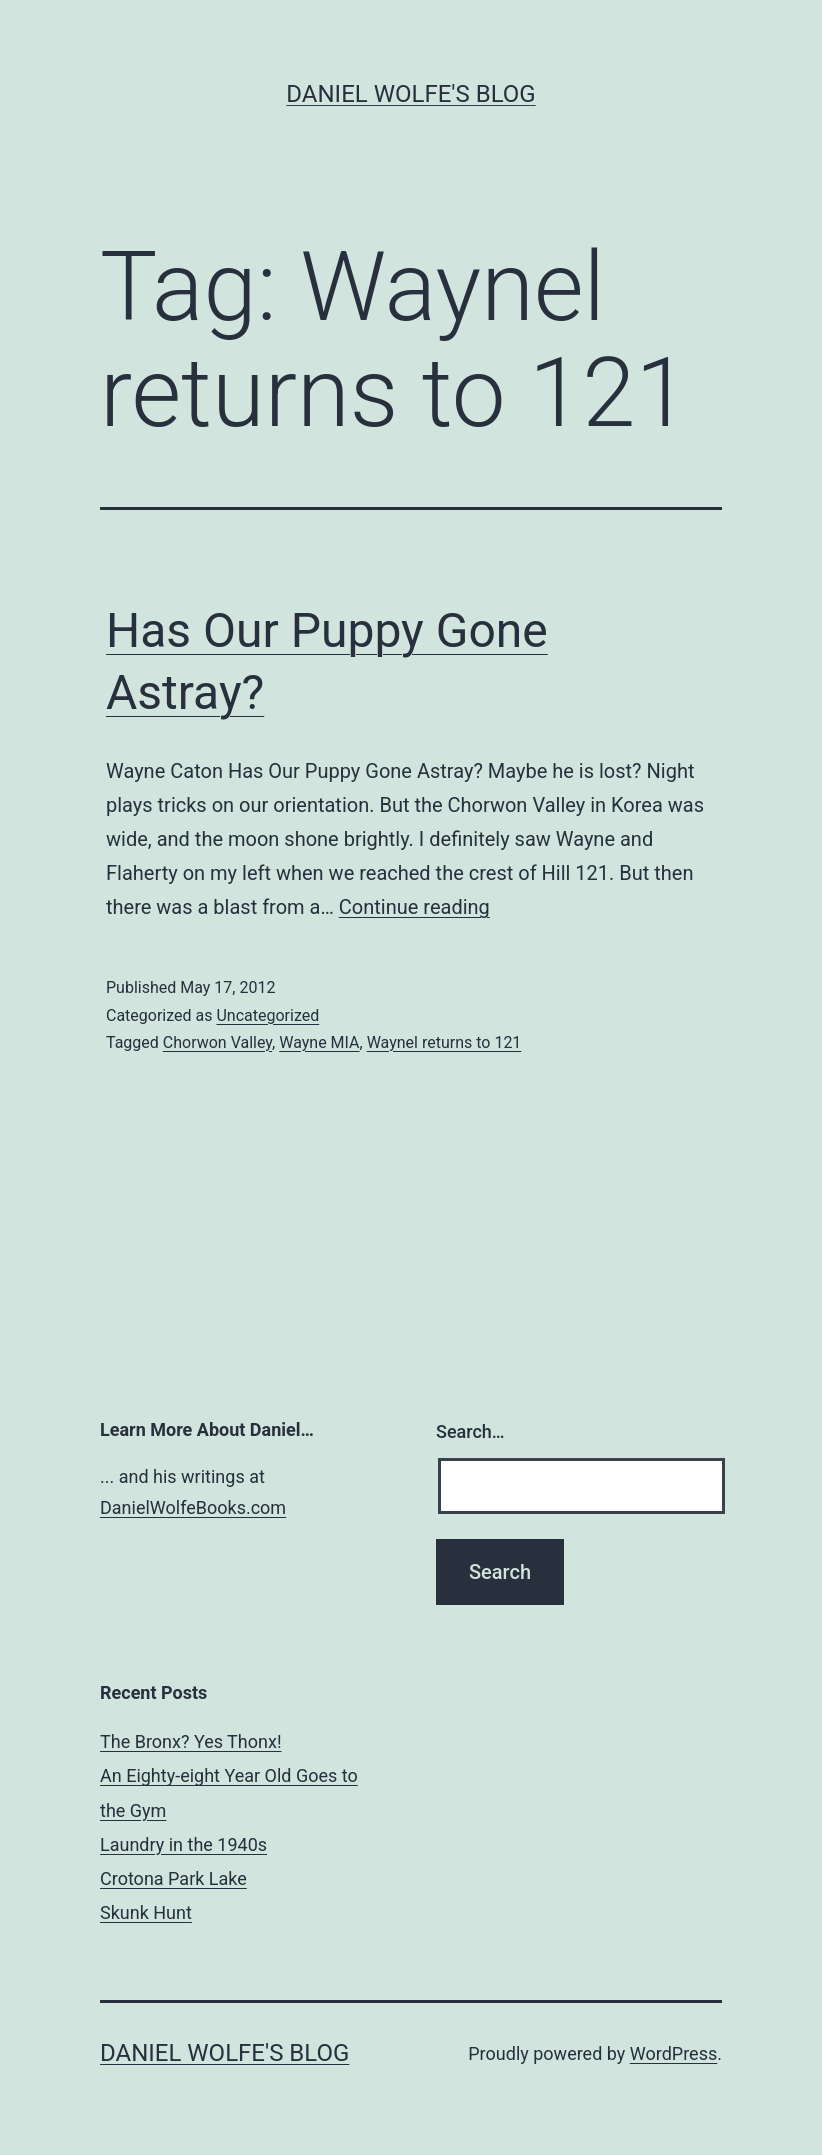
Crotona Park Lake (173, 1878)
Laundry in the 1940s (183, 1844)
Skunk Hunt (146, 1912)
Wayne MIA (319, 1042)
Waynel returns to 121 (444, 1042)
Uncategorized (267, 1015)
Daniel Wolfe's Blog (410, 94)
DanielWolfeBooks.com (193, 1507)
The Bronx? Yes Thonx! (191, 1741)
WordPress (673, 2053)
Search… (470, 1431)
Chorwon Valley (217, 1042)
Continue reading (414, 907)
